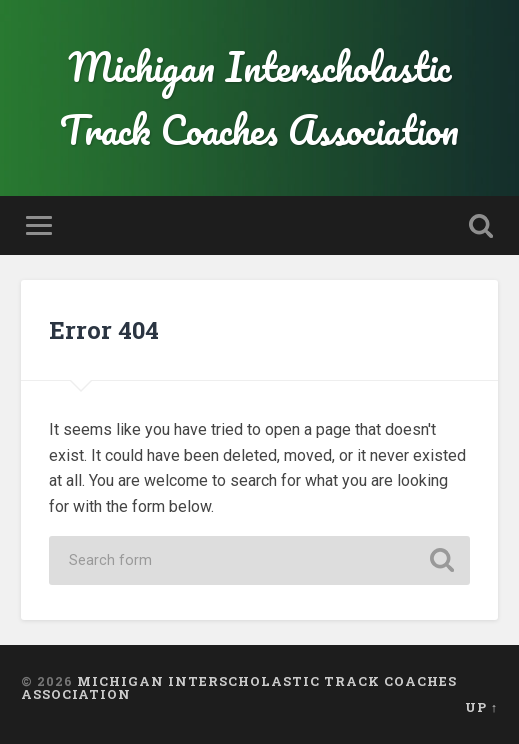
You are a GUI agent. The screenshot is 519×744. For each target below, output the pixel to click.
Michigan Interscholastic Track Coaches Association (259, 98)
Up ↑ (481, 707)
